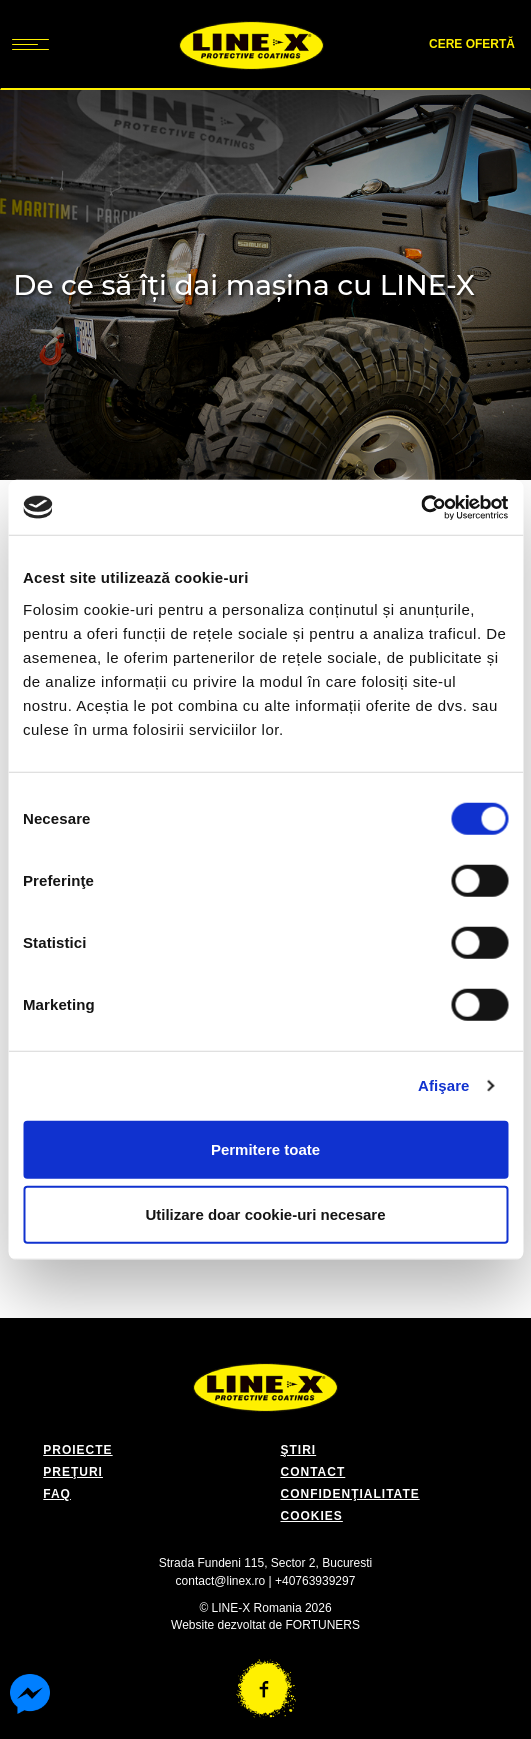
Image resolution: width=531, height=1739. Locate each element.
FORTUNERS (323, 1625)
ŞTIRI (299, 1450)
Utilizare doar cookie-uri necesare (265, 1214)
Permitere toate (265, 1148)
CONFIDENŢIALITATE (350, 1494)
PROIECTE (77, 1450)
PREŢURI (73, 1472)
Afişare (444, 1085)
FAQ (57, 1494)
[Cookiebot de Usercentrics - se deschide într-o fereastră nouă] (420, 507)
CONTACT (313, 1472)
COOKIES (312, 1516)
